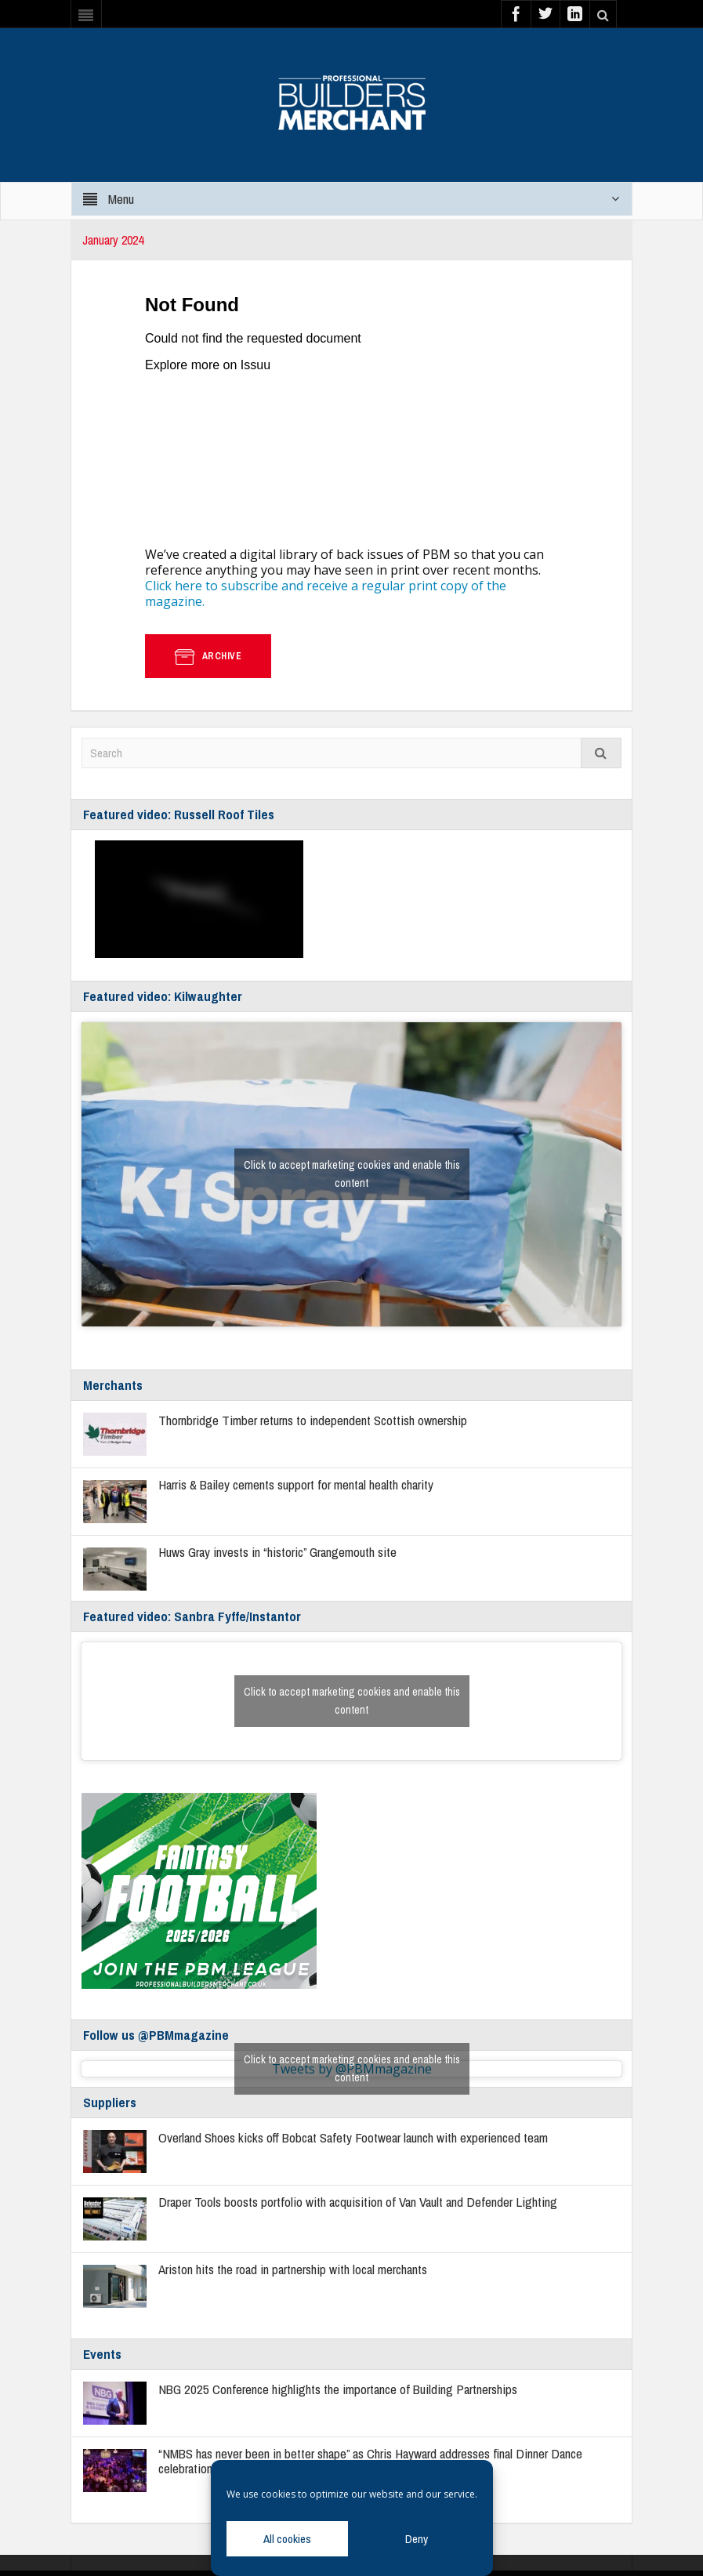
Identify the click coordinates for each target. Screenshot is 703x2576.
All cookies (287, 2539)
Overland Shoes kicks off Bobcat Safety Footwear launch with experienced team (353, 2137)
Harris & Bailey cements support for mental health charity (295, 1484)
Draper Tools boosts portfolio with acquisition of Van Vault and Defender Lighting (357, 2201)
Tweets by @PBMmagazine (351, 2069)
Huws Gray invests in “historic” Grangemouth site (277, 1551)
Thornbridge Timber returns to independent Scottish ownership (312, 1420)
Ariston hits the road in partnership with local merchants (292, 2269)
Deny (416, 2539)
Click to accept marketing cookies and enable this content (352, 1174)
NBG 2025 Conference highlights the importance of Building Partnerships (337, 2389)
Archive (208, 656)
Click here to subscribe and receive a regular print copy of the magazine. (325, 593)
